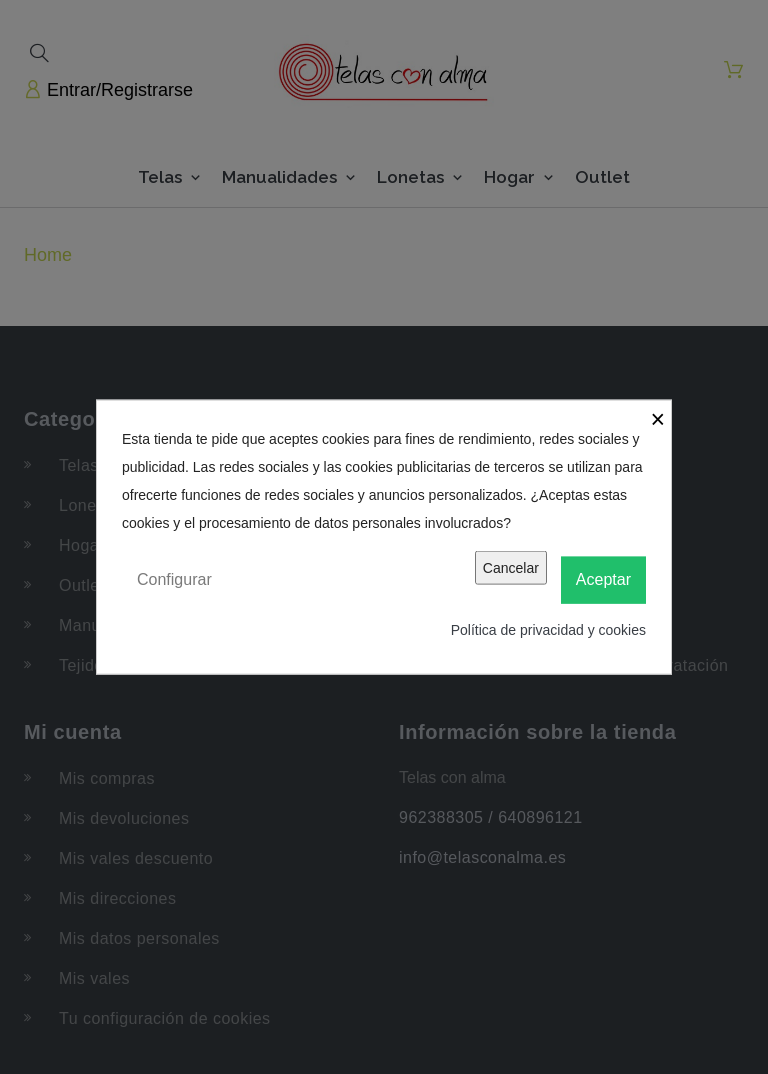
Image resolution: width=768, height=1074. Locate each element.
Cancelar (511, 568)
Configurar (174, 579)
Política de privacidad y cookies (548, 629)
